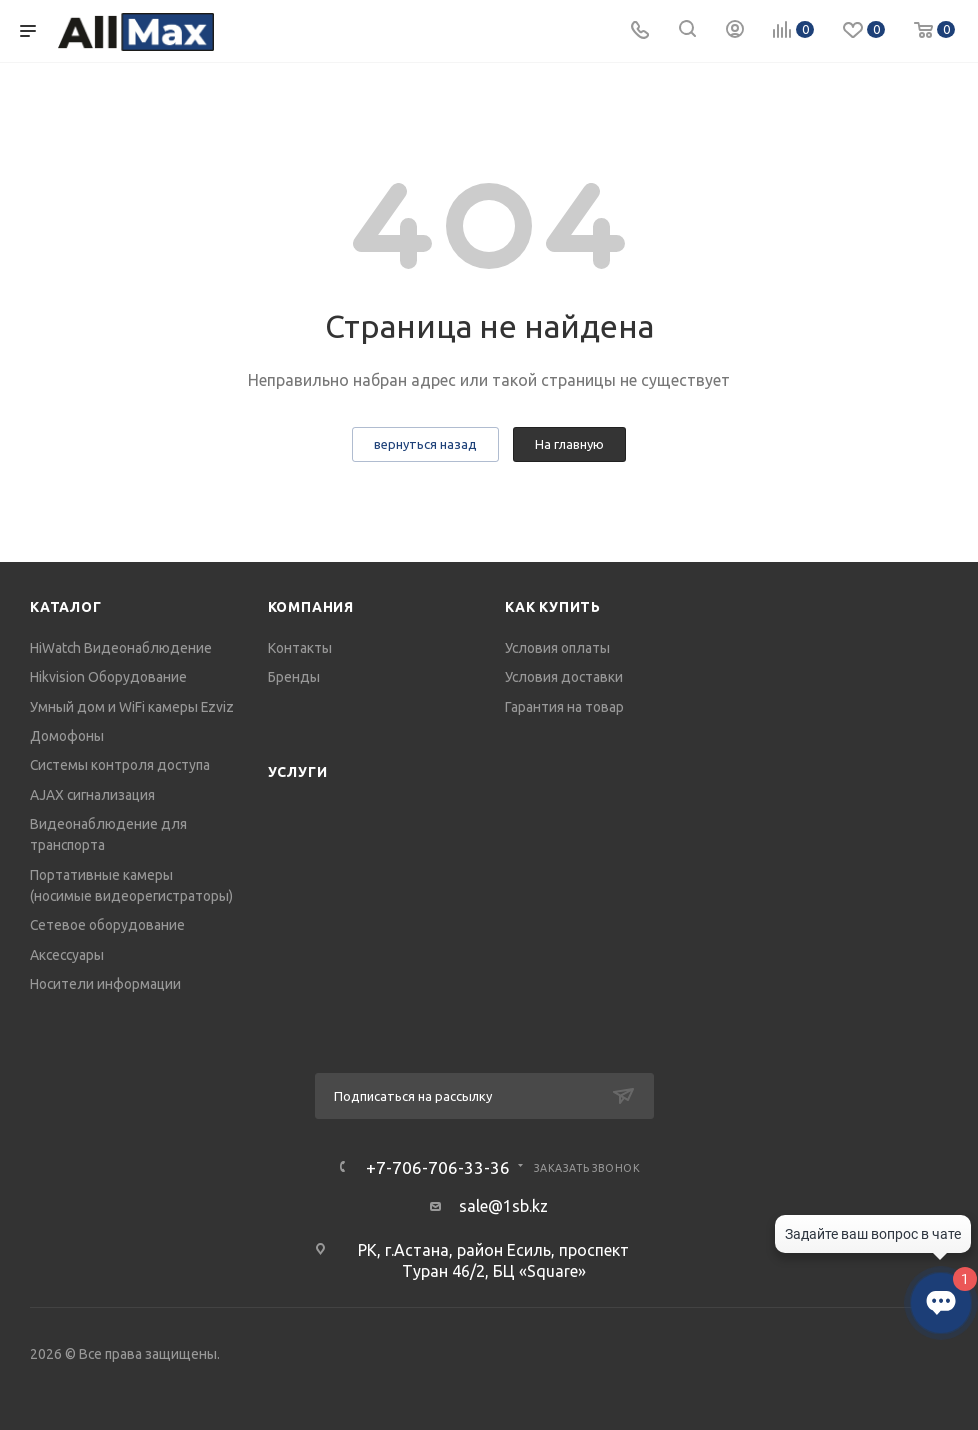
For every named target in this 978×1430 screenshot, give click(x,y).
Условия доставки (564, 677)
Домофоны (67, 736)
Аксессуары (67, 955)
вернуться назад (425, 444)
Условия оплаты (557, 648)
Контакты (300, 648)
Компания (311, 607)
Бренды (294, 677)
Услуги (298, 772)
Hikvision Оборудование (108, 677)
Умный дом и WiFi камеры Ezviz (132, 707)
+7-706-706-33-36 (438, 1167)
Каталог (66, 607)
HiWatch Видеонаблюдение (121, 648)
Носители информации (105, 984)
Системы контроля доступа (120, 765)
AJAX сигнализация (92, 795)
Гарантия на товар (564, 707)
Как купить (553, 607)
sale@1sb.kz (503, 1206)
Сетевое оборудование (107, 925)
